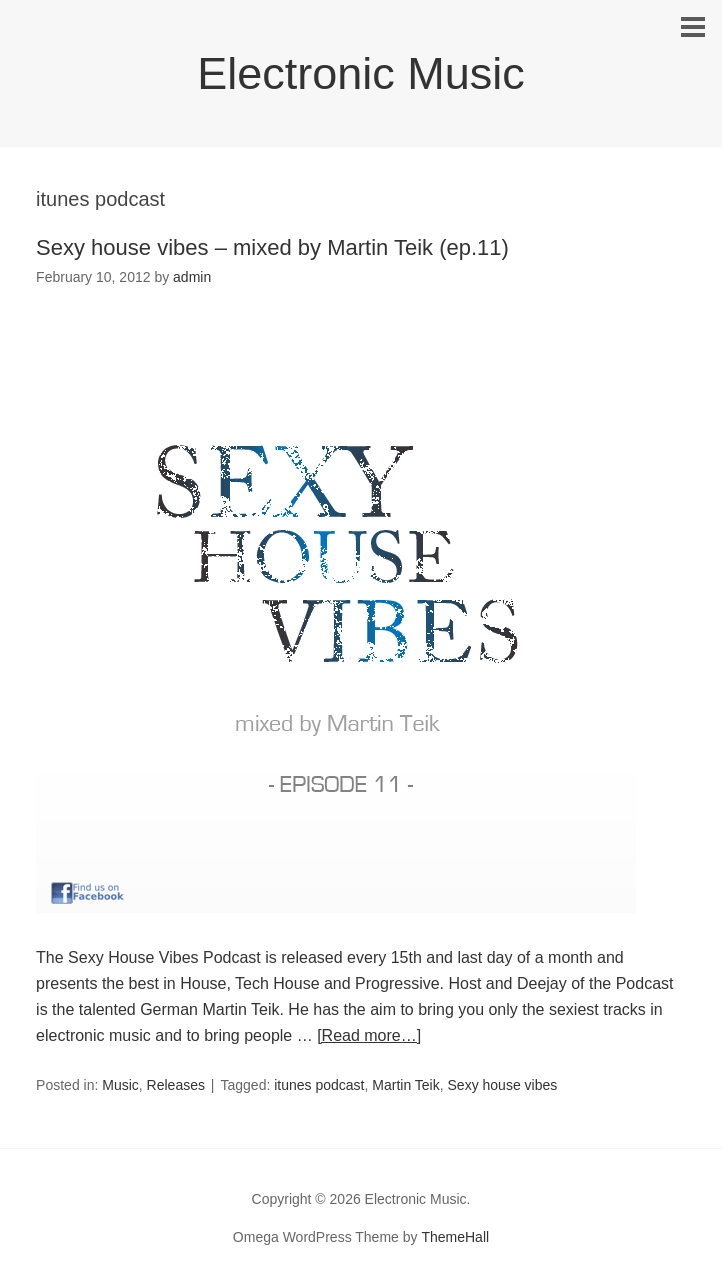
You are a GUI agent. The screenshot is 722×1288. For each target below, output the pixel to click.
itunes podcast (319, 1085)
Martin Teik (405, 1085)
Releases (176, 1085)
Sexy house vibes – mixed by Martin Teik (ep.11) (272, 247)
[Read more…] (369, 1035)
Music (120, 1085)
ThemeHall (455, 1237)
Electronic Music (361, 73)
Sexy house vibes (503, 1085)
